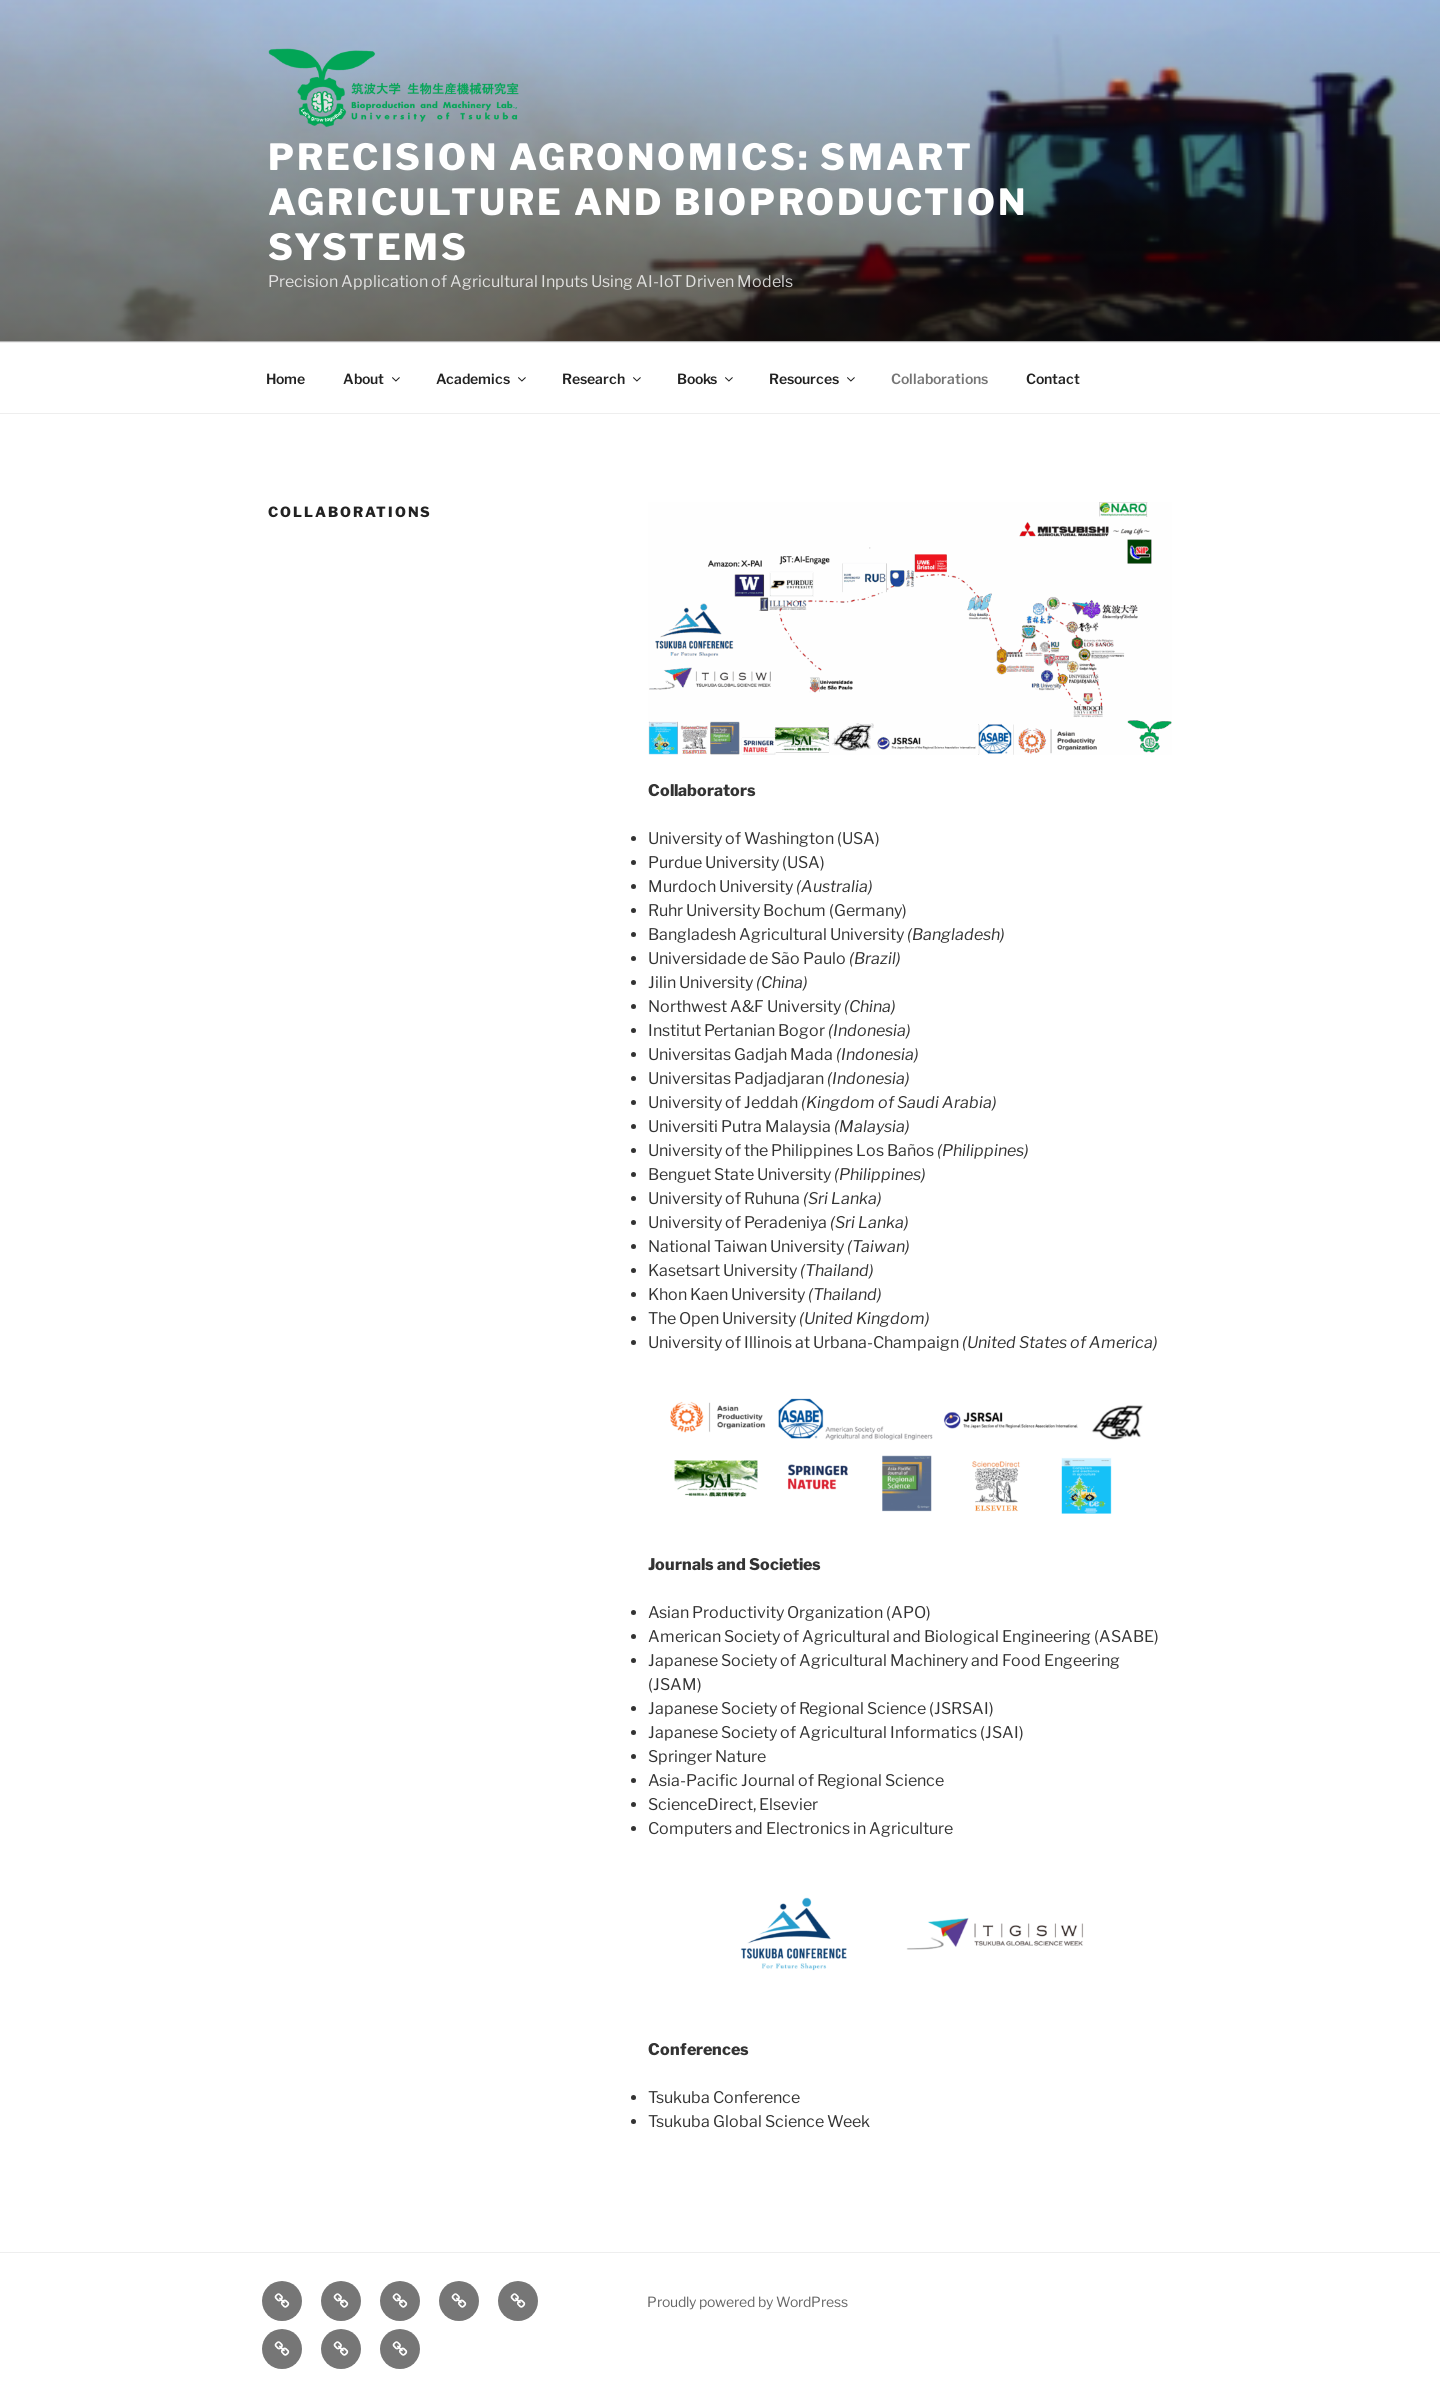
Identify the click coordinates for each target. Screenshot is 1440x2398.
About (373, 378)
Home (285, 378)
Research (603, 378)
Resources (813, 378)
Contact (1053, 378)
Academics (482, 378)
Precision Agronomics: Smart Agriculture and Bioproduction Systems (648, 202)
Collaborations (939, 378)
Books (706, 378)
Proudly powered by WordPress (747, 2301)
